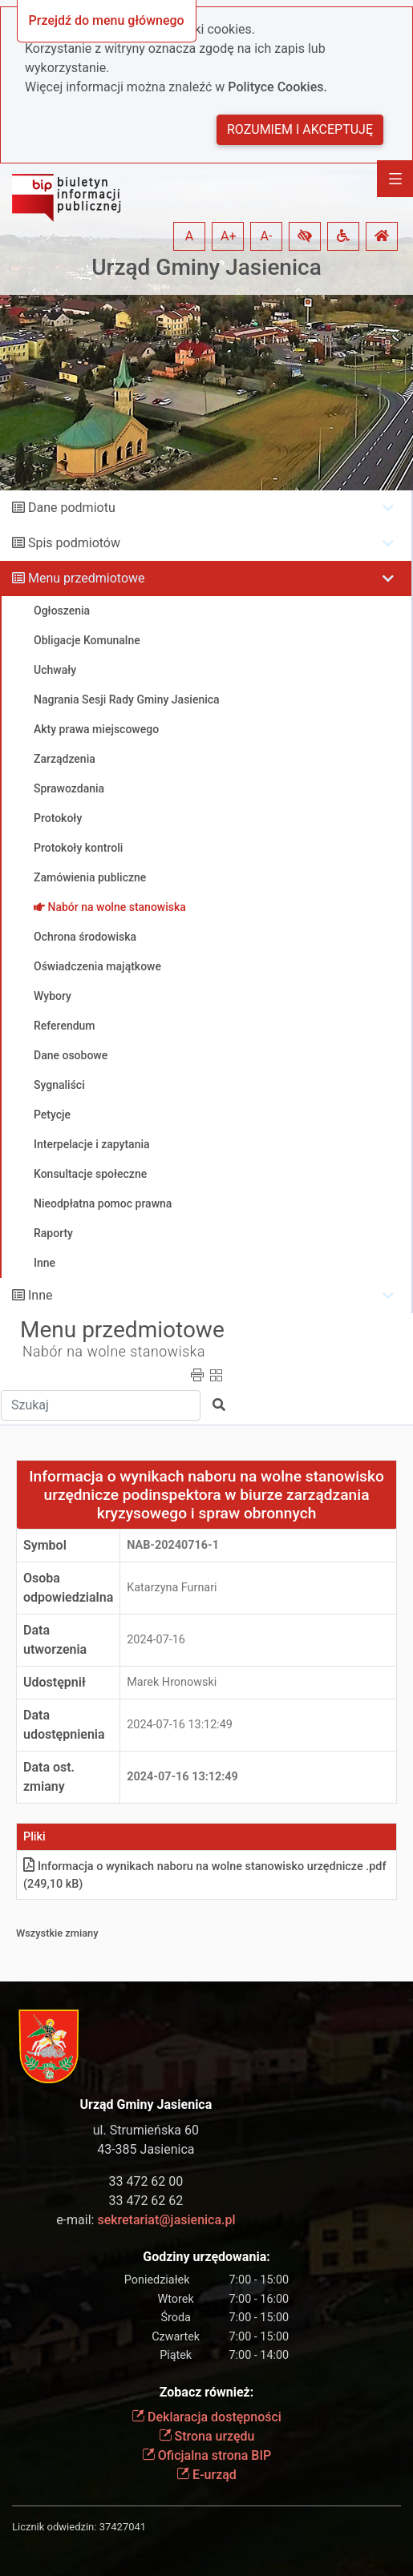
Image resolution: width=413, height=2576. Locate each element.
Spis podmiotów (74, 542)
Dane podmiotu (71, 507)
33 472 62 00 (145, 2181)
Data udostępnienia (64, 1724)
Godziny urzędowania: (206, 2256)
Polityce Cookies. (277, 87)
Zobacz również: (207, 2392)
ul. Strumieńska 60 (146, 2130)
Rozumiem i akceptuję (300, 129)
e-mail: (145, 2219)
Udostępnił (54, 1682)
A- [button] (267, 236)
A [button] (189, 236)
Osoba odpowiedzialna (68, 1587)
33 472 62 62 (145, 2200)
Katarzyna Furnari (172, 1587)
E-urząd (206, 2474)
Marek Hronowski (172, 1682)
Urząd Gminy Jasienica (206, 267)
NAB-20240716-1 (173, 1545)
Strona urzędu (207, 2436)
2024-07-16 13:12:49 (180, 1724)
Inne (40, 1295)
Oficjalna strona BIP (206, 2455)
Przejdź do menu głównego (106, 20)
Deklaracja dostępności (206, 2417)
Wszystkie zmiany (57, 1933)
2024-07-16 (156, 1640)
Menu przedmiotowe (86, 578)
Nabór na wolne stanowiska (113, 1352)
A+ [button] (229, 236)
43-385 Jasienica (145, 2149)
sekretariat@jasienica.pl (166, 2219)
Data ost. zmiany (49, 1777)
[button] (305, 236)
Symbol (45, 1545)
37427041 (122, 2527)
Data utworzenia (55, 1640)
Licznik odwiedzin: (54, 2527)
